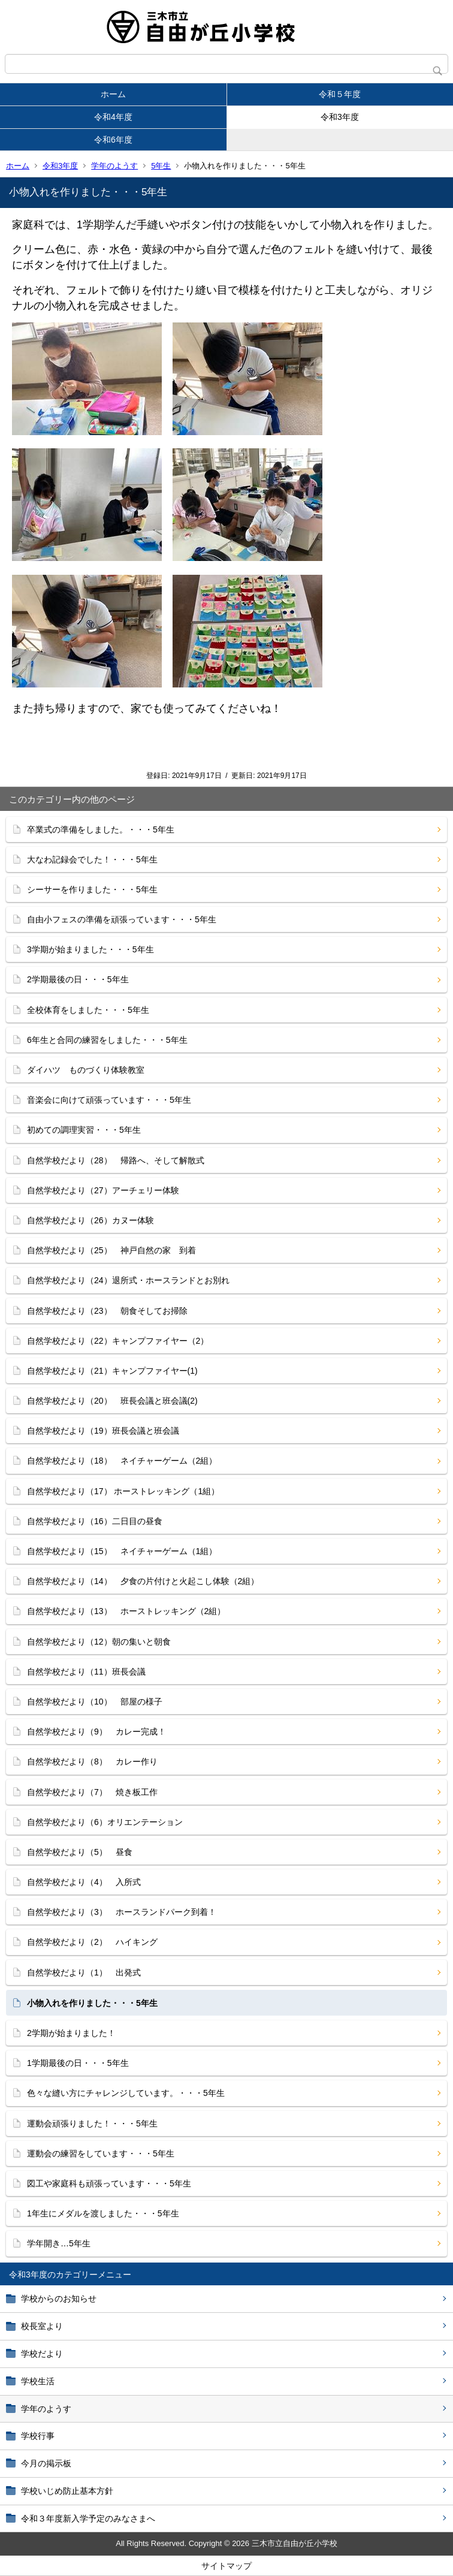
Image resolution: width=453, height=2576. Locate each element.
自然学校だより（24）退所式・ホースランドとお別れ (128, 1280)
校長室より (42, 2326)
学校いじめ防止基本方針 (67, 2491)
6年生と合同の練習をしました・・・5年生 (107, 1040)
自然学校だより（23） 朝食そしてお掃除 (107, 1311)
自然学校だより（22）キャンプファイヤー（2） (118, 1341)
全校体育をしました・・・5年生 (88, 1010)
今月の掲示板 (46, 2463)
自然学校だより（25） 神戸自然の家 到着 (111, 1250)
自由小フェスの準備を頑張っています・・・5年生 (121, 919)
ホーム (113, 94)
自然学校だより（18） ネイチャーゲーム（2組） (122, 1460)
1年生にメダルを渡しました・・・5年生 (103, 2213)
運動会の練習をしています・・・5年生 (100, 2153)
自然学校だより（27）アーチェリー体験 (103, 1190)
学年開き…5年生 (58, 2243)
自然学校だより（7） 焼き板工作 (92, 1792)
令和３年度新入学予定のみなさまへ (88, 2518)
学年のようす (114, 165)
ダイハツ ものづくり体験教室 (85, 1070)
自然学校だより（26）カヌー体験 (90, 1220)
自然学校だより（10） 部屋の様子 (94, 1701)
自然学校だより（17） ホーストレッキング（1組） (123, 1491)
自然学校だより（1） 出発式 (84, 1972)
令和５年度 (340, 94)
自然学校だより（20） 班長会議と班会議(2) (112, 1400)
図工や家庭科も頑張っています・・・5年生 (109, 2183)
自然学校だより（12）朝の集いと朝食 (99, 1641)
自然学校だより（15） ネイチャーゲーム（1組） (122, 1551)
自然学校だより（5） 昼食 (79, 1852)
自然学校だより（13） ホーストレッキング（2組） (126, 1611)
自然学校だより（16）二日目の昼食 (94, 1521)
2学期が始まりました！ (71, 2033)
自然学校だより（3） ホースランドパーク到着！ (121, 1912)
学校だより (42, 2353)
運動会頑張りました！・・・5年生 (92, 2123)
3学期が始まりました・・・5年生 (90, 949)
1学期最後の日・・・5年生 (78, 2063)
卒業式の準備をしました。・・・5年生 (100, 829)
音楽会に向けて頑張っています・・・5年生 (109, 1100)
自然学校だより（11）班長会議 (86, 1671)
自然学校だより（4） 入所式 (84, 1882)
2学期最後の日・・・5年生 (78, 979)
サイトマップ (226, 2566)
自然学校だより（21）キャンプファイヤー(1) (112, 1371)
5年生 (161, 165)
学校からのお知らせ (58, 2298)
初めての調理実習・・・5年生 (84, 1130)
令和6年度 (113, 139)
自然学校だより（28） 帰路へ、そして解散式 (115, 1160)
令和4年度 (113, 117)
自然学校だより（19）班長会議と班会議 (103, 1430)
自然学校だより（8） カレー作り (92, 1761)
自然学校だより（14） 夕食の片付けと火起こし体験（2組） (143, 1581)
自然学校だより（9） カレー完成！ (96, 1731)
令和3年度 (340, 117)
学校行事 (38, 2436)
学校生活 (38, 2381)
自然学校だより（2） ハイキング (92, 1942)
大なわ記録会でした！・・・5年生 (92, 859)
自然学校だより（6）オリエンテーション (105, 1822)
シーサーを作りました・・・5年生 (92, 889)
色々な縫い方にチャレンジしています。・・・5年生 (126, 2093)
